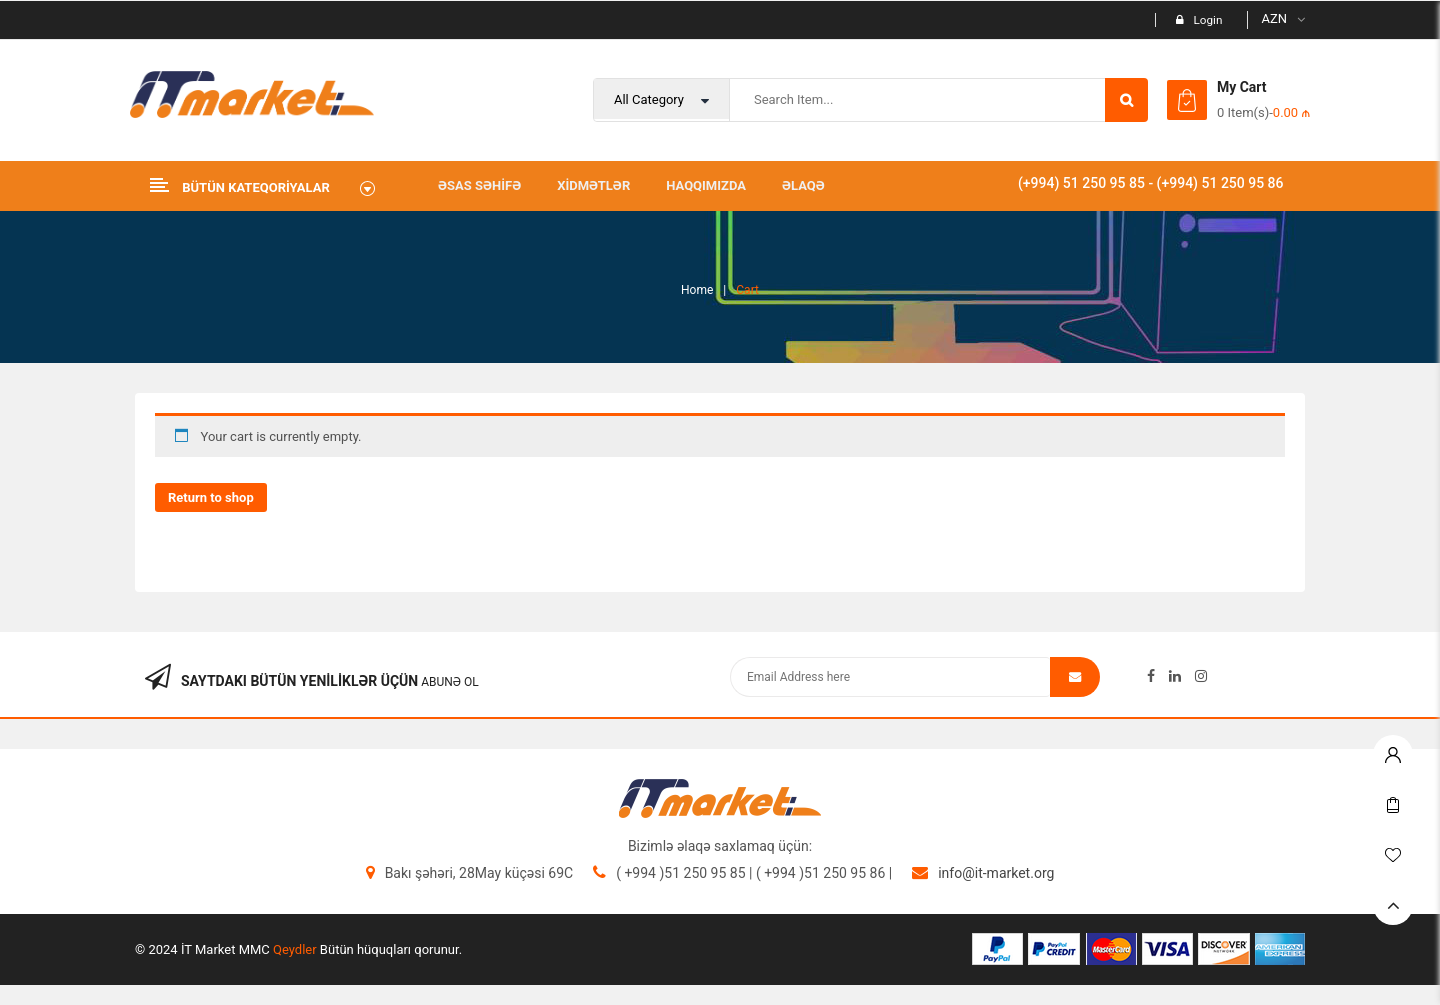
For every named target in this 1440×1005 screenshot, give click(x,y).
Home (697, 290)
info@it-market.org (996, 873)
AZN (1274, 18)
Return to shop (211, 497)
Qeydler (295, 949)
